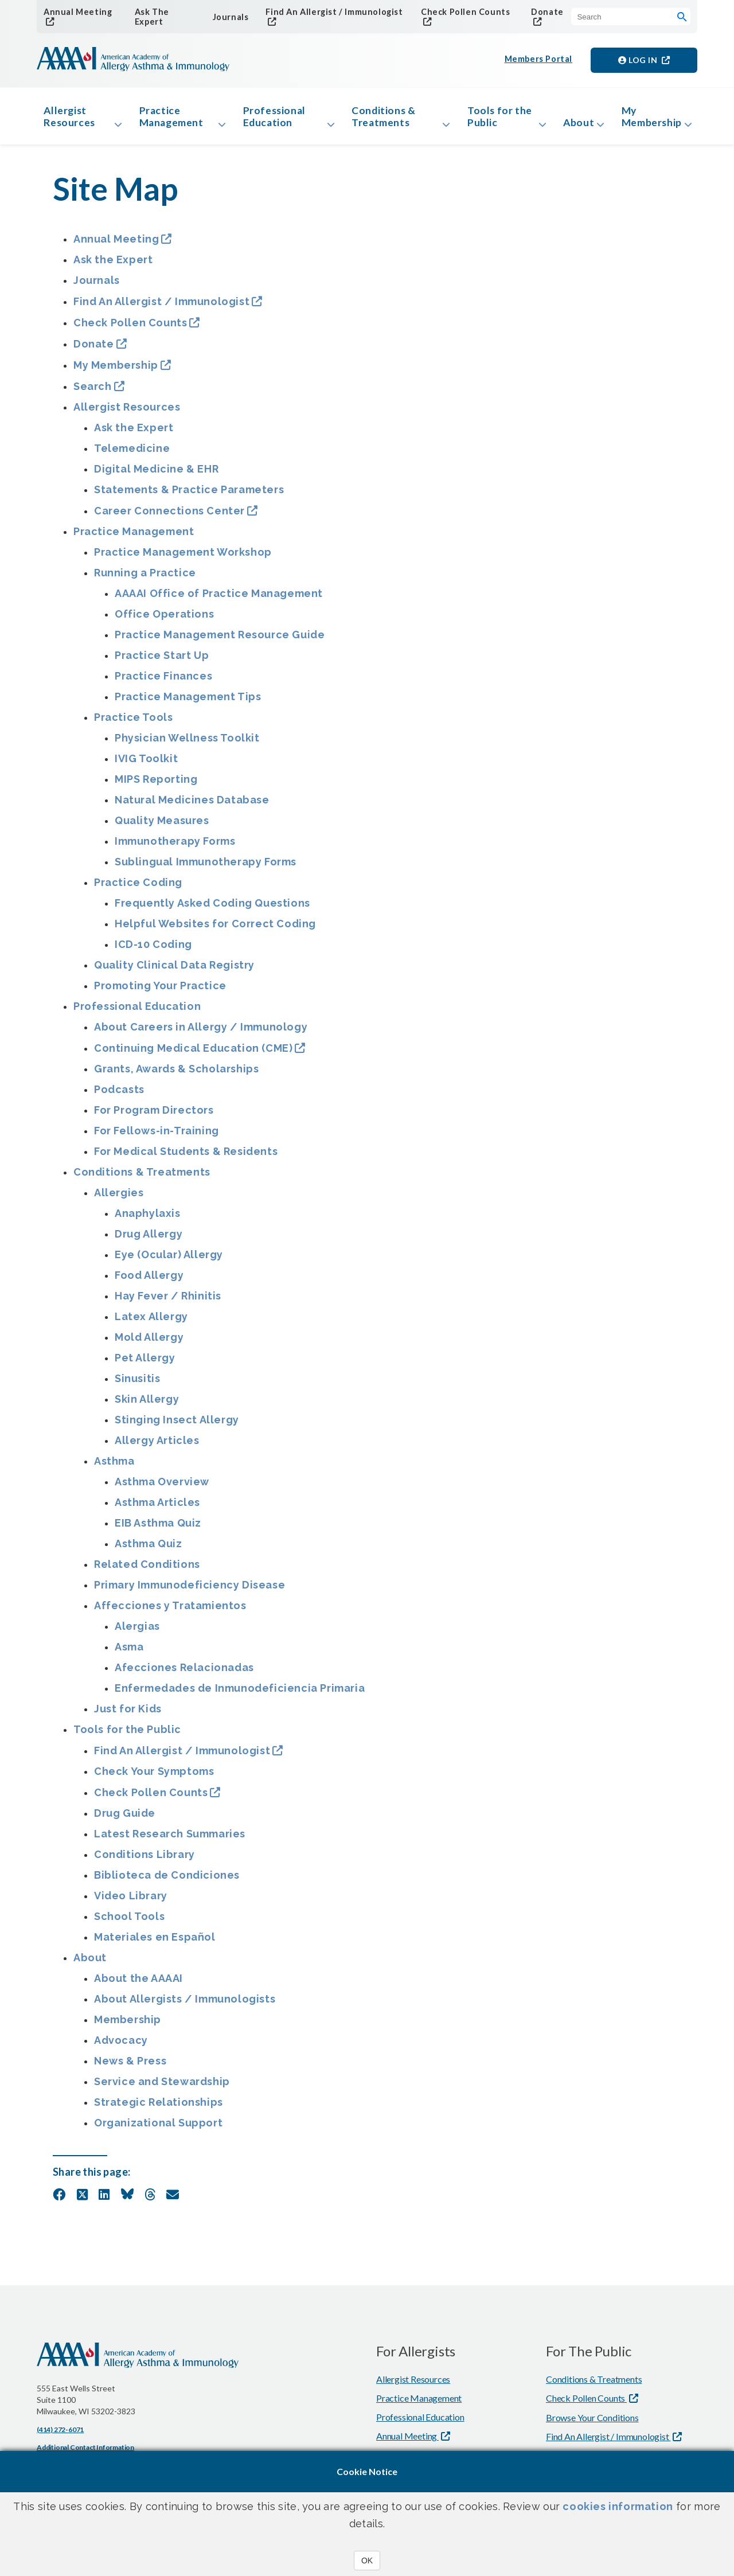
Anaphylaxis (148, 1219)
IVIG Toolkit (146, 764)
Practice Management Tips (188, 702)
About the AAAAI (138, 1984)
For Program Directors (154, 1116)
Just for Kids (128, 1714)
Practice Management (173, 119)
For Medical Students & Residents (186, 1157)
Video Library (130, 1901)
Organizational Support (158, 2128)
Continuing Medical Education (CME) (193, 1054)
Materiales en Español (155, 1943)
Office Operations (164, 620)
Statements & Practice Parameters (189, 495)
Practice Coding (138, 888)
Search (92, 392)
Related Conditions (147, 1570)
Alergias (137, 1632)
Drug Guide (124, 1819)
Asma (129, 1652)
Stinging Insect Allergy (177, 1425)
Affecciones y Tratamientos (170, 1611)
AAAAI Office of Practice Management (219, 599)
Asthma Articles (157, 1508)
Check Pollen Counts (462, 12)
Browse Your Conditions (592, 2423)
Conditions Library (144, 1860)
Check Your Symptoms (154, 1777)
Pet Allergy (145, 1363)
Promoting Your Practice (160, 991)
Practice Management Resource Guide (220, 640)
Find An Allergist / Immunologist (330, 12)
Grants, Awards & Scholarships (176, 1074)
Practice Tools (133, 723)
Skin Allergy (147, 1405)
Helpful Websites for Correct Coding (215, 929)
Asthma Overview (162, 1487)
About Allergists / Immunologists (184, 2005)
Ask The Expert (150, 17)
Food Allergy (149, 1281)
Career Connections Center (169, 516)
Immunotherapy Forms (175, 847)
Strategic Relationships (158, 2108)
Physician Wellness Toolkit (187, 743)
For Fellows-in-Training (156, 1136)
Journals (228, 17)
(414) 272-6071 (60, 2435)
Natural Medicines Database (192, 805)
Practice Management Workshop (183, 558)
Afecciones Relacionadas (184, 1673)
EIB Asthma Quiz (158, 1529)
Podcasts (119, 1095)
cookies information (618, 2506)
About (569, 125)
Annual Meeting (76, 12)
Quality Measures (162, 826)
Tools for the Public (485, 119)
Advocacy (121, 2046)
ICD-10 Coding (153, 950)
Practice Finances (163, 682)
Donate (544, 12)
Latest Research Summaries (169, 1839)
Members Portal (539, 61)
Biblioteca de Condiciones (167, 1881)
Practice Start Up (162, 661)
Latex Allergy (151, 1322)
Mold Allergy (149, 1343)
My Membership (649, 119)
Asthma (114, 1467)
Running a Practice (145, 578)
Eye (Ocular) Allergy (169, 1260)
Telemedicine (132, 454)
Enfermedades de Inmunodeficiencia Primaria (240, 1694)
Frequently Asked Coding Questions (212, 909)
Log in (638, 60)
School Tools (129, 1922)
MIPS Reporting (156, 785)
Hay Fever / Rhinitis (168, 1301)
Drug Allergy (148, 1240)
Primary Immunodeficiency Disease (189, 1590)
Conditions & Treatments (380, 119)
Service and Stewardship (162, 2087)
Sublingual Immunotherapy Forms (205, 867)
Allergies (118, 1198)
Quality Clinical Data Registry (174, 971)
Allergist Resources (72, 119)
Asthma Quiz (148, 1549)
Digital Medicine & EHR (156, 475)
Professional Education (274, 119)
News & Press (130, 2066)
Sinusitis (137, 1384)
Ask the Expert (113, 265)
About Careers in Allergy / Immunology (200, 1033)
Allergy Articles (157, 1446)
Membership (127, 2025)
